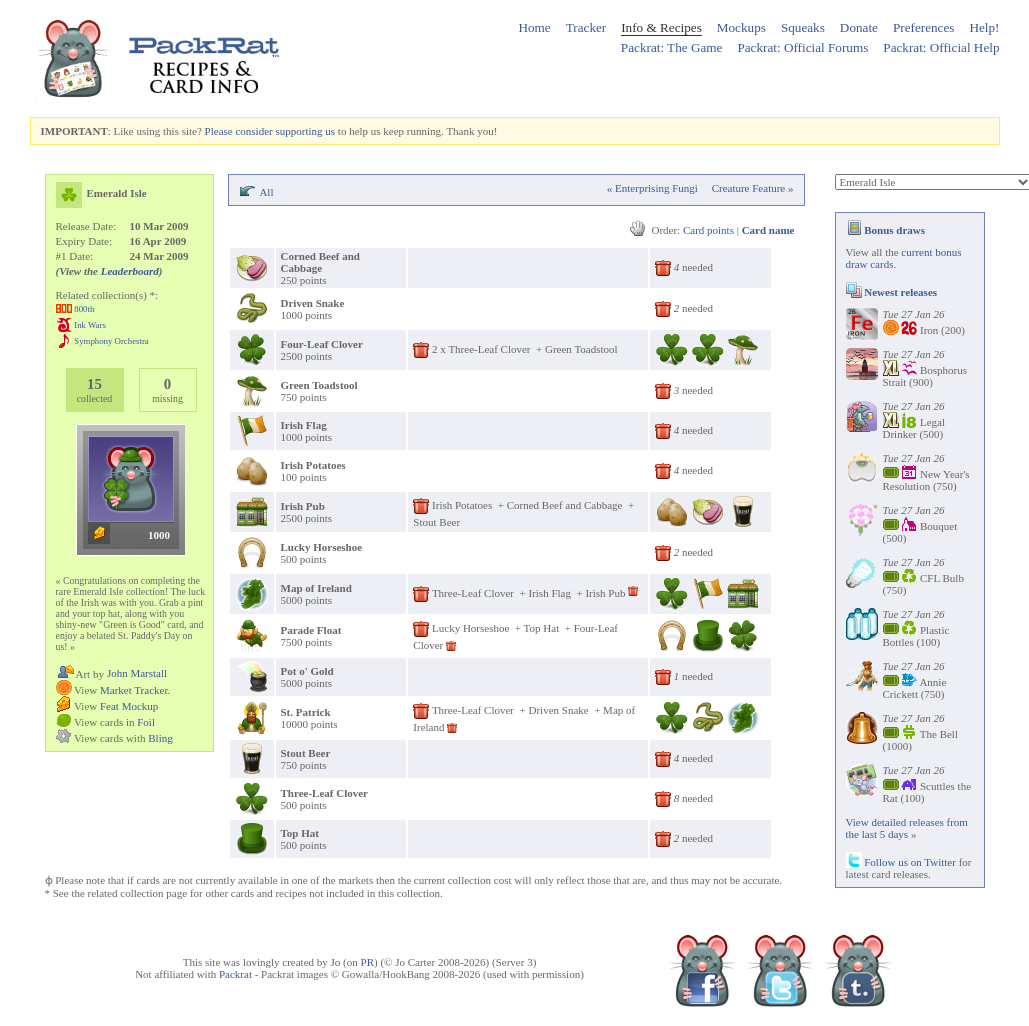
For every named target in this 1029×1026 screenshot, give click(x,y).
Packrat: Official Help (941, 47)
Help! (984, 27)
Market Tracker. (135, 690)
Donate (859, 27)
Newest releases (892, 292)
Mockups (741, 27)
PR (367, 962)
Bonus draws (886, 230)
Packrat (235, 974)
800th (84, 309)
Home (534, 27)
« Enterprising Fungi (652, 188)
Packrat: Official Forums (802, 47)
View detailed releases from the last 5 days (907, 828)
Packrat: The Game (672, 47)
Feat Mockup (129, 706)
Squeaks (803, 27)
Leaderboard (130, 271)
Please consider (239, 131)
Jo (336, 962)
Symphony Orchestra (111, 341)
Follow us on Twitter (901, 862)
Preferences (924, 27)
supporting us (305, 131)
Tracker (586, 27)
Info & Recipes (661, 27)
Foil (146, 722)
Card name (768, 230)
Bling (160, 738)
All (266, 192)
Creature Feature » (753, 188)
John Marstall (137, 673)
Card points (708, 230)
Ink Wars (90, 325)
